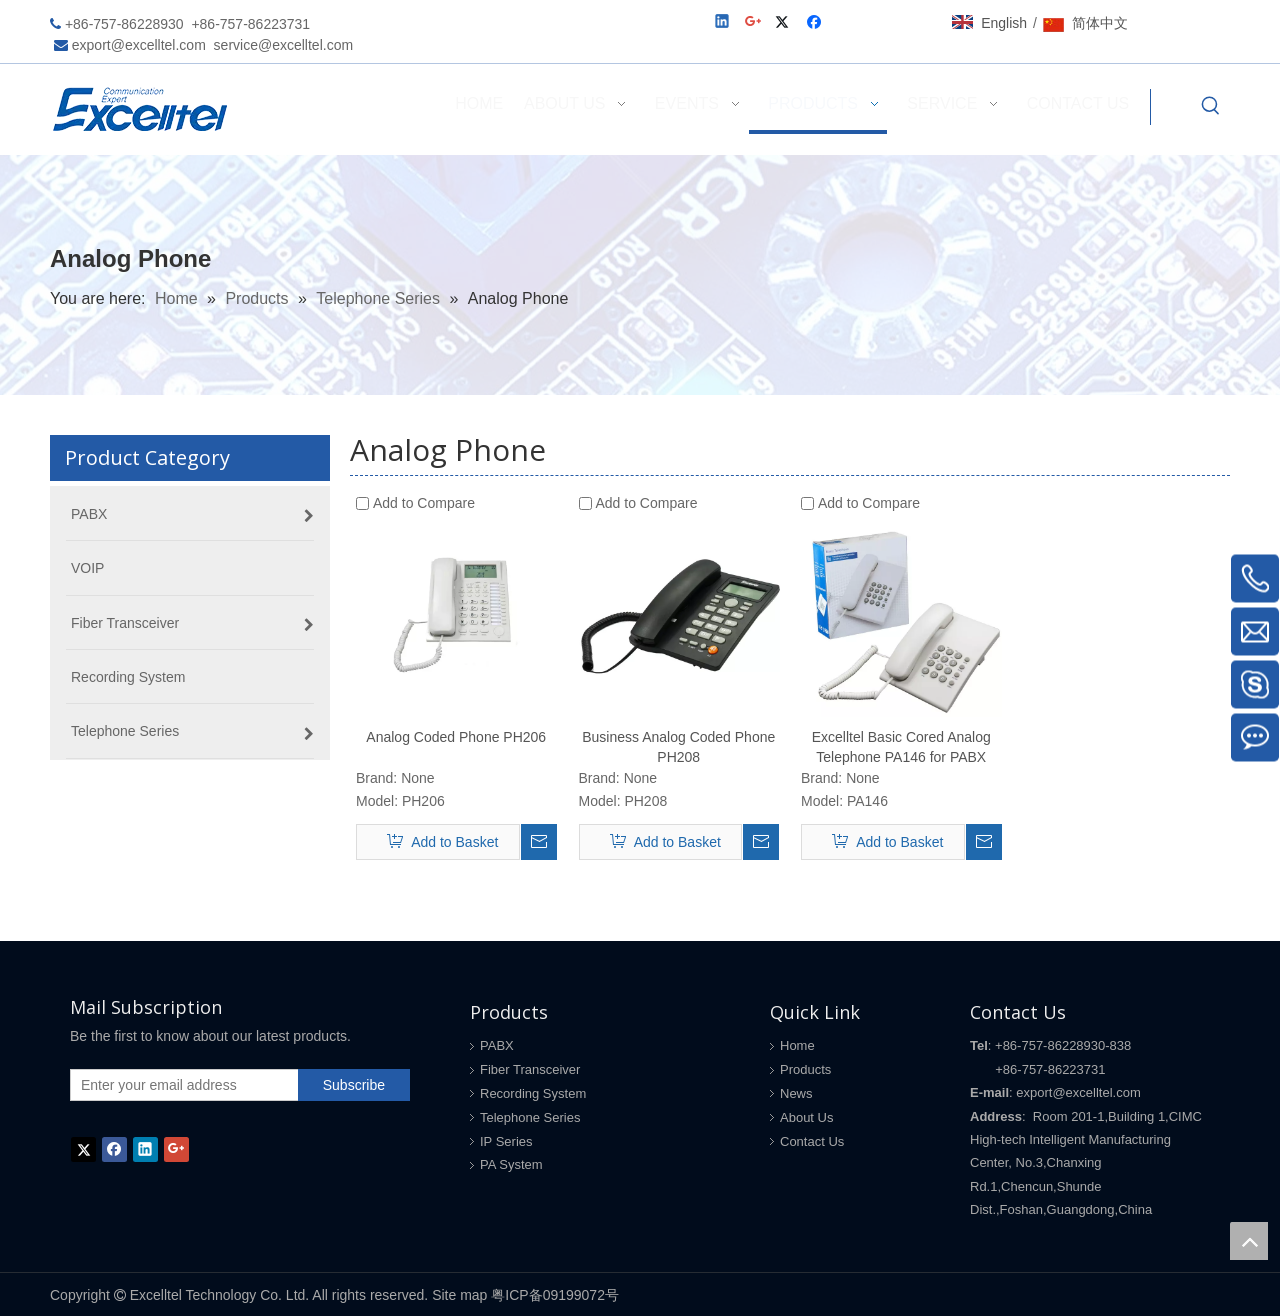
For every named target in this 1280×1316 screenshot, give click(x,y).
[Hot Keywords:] (1211, 107)
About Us (806, 1117)
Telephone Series (530, 1117)
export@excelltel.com (139, 45)
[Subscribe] (354, 1085)
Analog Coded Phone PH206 (456, 737)
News (796, 1093)
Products (805, 1069)
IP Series (506, 1141)
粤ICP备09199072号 (555, 1295)
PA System (511, 1164)
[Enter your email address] (180, 1085)
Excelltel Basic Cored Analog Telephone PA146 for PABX (901, 747)
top (1249, 1241)
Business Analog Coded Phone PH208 (678, 747)
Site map (459, 1295)
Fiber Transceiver (530, 1069)
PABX (497, 1045)
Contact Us (812, 1141)
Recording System (533, 1093)
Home (797, 1045)
